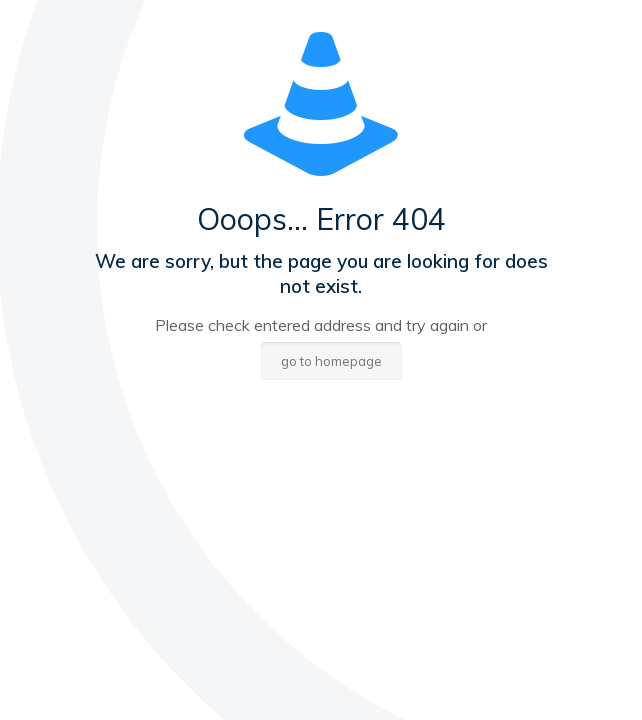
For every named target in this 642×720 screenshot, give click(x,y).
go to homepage (331, 361)
